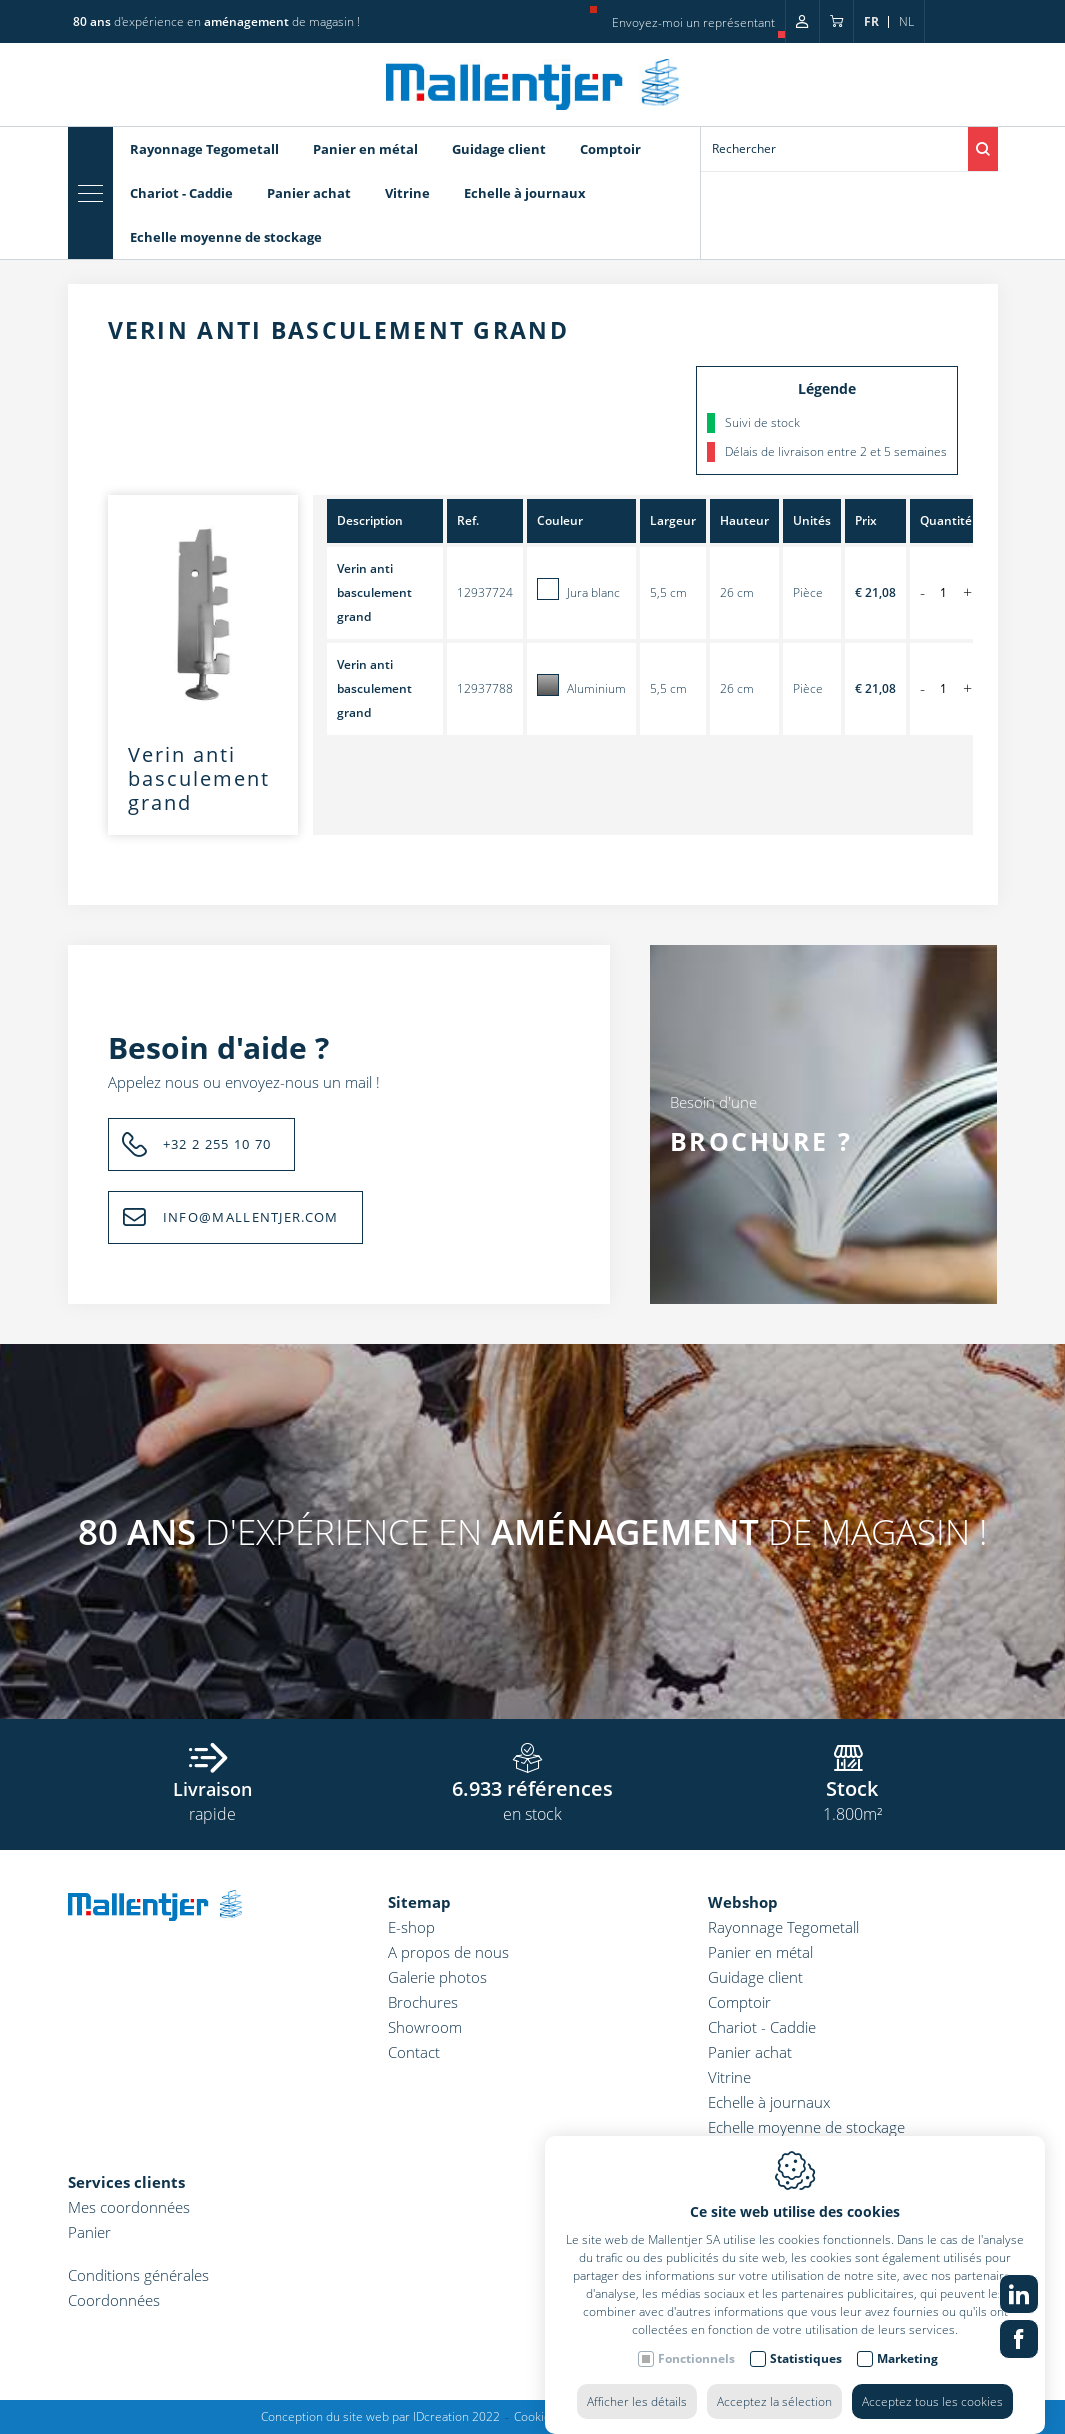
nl (906, 21)
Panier (89, 2232)
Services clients (126, 2182)
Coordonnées (114, 2300)
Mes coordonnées (129, 2207)
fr (871, 21)
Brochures (423, 2002)
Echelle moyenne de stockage (226, 237)
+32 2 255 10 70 (217, 1144)
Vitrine (407, 193)
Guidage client (499, 149)
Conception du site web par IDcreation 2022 (380, 2416)
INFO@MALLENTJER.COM (251, 1217)
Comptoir (610, 149)
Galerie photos (437, 1977)
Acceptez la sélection (774, 2381)
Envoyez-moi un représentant (693, 22)
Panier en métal (365, 149)
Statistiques (806, 2338)
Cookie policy (550, 2416)
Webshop (743, 1902)
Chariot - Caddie (181, 193)
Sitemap (419, 1902)
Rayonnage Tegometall (204, 149)
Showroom (425, 2027)
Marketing (907, 2338)
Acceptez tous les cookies (932, 2381)
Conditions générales (138, 2275)
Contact (414, 2052)
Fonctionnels (696, 2338)
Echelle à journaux (525, 193)
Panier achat (309, 193)
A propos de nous (448, 1952)
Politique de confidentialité (672, 2416)
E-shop (411, 1927)
